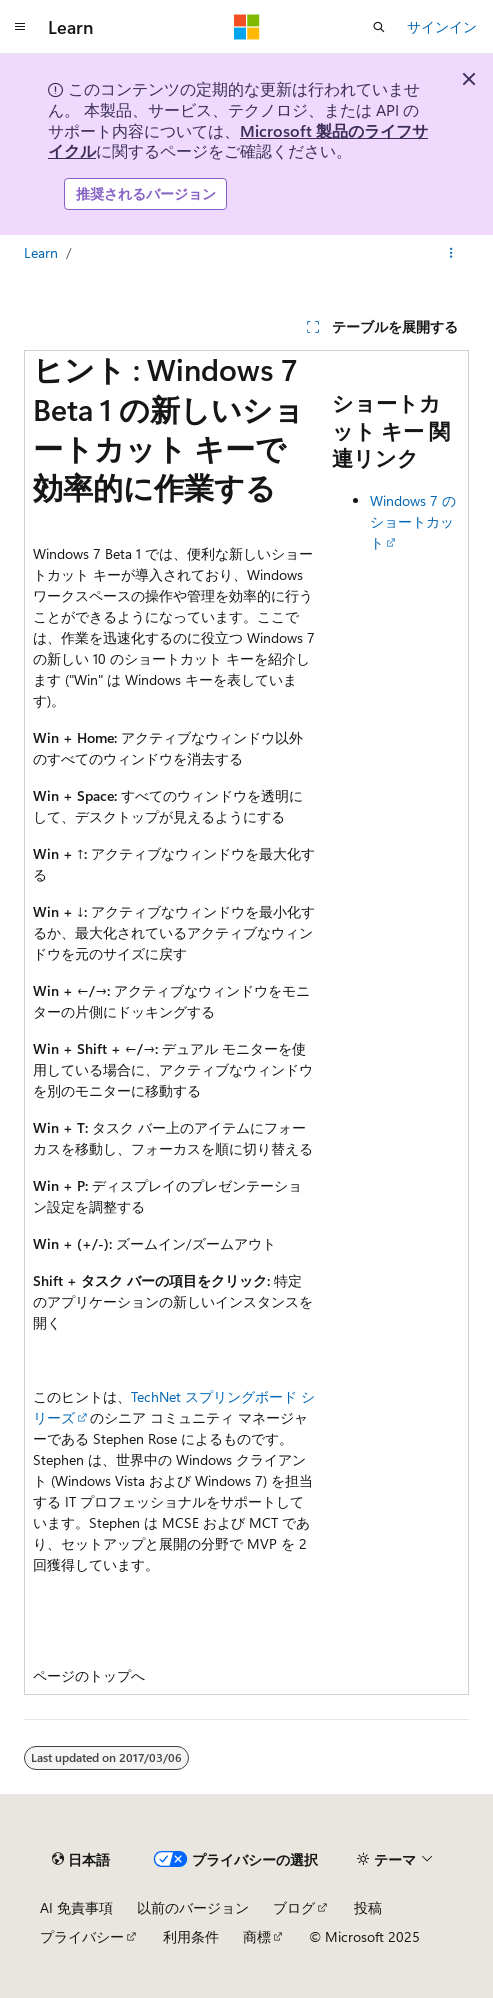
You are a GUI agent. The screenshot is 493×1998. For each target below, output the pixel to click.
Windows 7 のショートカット (413, 521)
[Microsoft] (247, 27)
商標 (257, 1936)
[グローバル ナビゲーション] (20, 27)
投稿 (368, 1907)
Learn (41, 252)
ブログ (294, 1907)
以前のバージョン (193, 1907)
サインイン (442, 26)
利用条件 (191, 1936)
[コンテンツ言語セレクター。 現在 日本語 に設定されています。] (81, 1859)
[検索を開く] (379, 27)
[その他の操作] (451, 253)
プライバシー (82, 1936)
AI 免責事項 (76, 1907)
